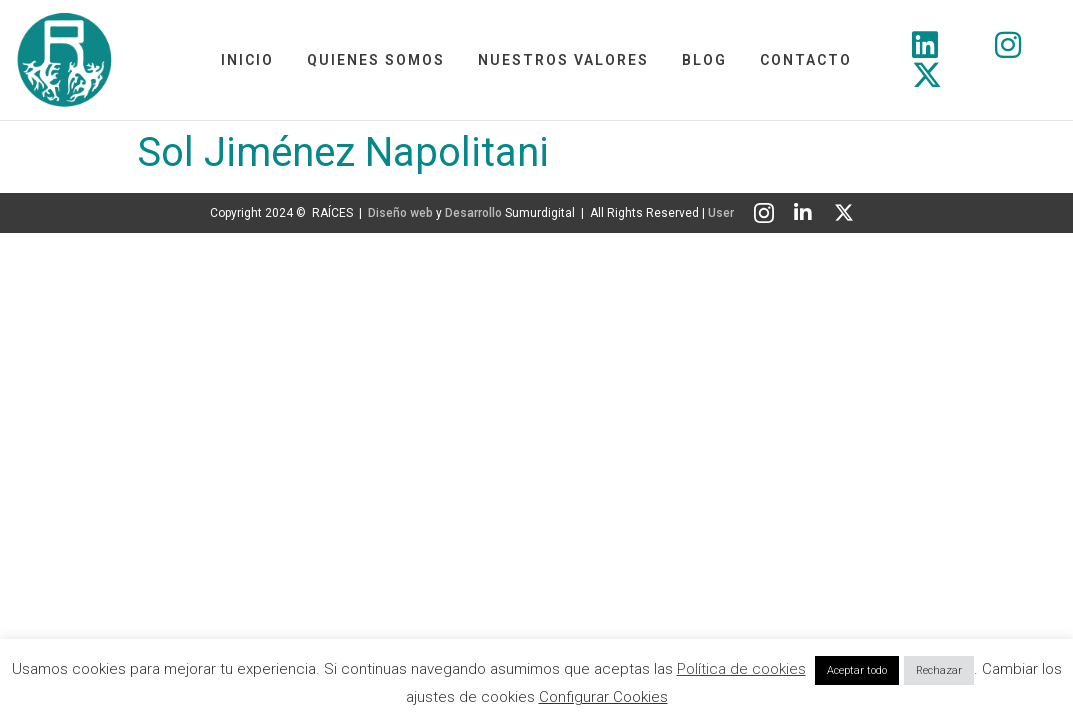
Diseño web (400, 213)
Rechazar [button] (939, 670)
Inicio (247, 60)
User (721, 213)
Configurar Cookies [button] (603, 697)
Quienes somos (376, 60)
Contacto (806, 60)
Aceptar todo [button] (857, 670)
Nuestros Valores (563, 60)
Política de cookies (741, 669)
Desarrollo (473, 213)
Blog (704, 60)
